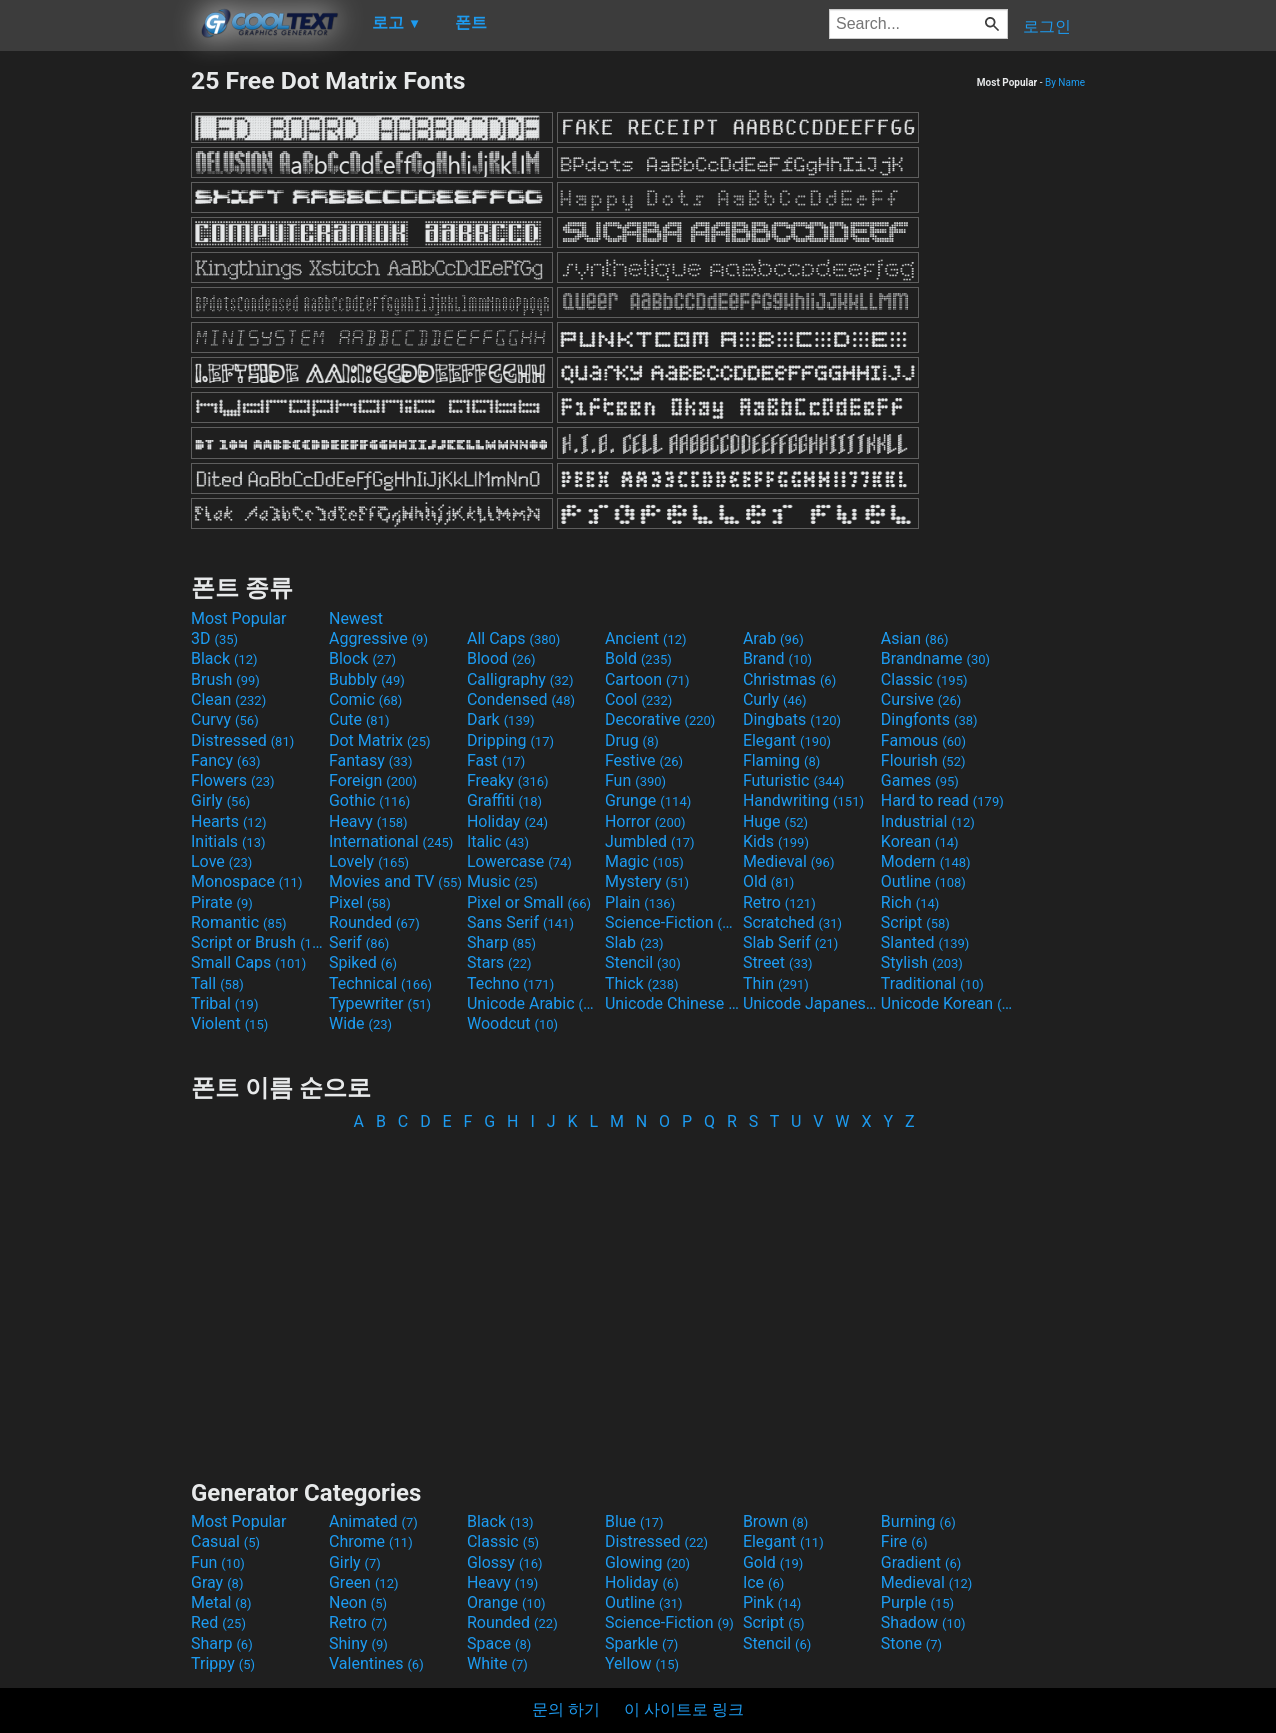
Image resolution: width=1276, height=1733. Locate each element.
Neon (358, 1602)
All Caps (513, 638)
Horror (645, 821)
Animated (373, 1521)
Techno (510, 983)
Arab (773, 638)
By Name (1065, 82)
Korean (920, 841)
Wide (360, 1023)
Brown (775, 1521)
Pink (772, 1602)
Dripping (510, 740)
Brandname (935, 658)
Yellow (642, 1663)
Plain (640, 902)
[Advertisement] (95, 366)
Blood (501, 658)
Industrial (928, 821)
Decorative (660, 719)
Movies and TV (395, 881)
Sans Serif (520, 922)
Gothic (369, 800)
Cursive (921, 699)
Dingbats (792, 719)
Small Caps (248, 962)
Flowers (233, 780)
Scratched (792, 922)
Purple (917, 1602)
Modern (926, 861)
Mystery (647, 881)
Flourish (923, 760)
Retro (779, 902)
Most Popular (239, 618)
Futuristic (794, 780)
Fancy (226, 760)
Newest (356, 618)
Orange (506, 1602)
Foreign (373, 780)
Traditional (932, 983)
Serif (359, 942)
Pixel (360, 902)
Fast (496, 760)
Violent (229, 1023)
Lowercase (519, 861)
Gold (773, 1562)
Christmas (789, 679)
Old (768, 881)
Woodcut (512, 1023)
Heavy (368, 821)
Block (362, 658)
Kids (776, 841)
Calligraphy (520, 679)
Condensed (521, 699)
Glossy (505, 1562)
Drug (632, 740)
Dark (501, 719)
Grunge (648, 800)
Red (218, 1622)
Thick (642, 983)
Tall (217, 983)
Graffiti (504, 800)
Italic (498, 841)
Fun (635, 780)
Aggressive (378, 638)
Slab (634, 942)
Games (920, 780)
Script (915, 922)
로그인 (1047, 26)
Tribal (224, 1003)
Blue (634, 1521)
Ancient (646, 638)
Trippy (223, 1663)
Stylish (922, 962)
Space (499, 1643)
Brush (225, 679)
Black (224, 658)
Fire (904, 1541)
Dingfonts (929, 719)
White (497, 1663)
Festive (644, 760)
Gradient (921, 1562)
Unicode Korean (948, 1003)
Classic (924, 679)
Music (502, 881)
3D (214, 638)
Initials (228, 841)
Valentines (376, 1663)
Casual (225, 1541)
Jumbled (650, 841)
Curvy (225, 719)
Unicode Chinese (672, 1003)
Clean (228, 699)
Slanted (925, 942)
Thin (776, 983)
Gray (217, 1582)
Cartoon (647, 679)
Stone (911, 1643)
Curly (775, 699)
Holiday (507, 821)
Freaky (508, 780)
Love (221, 861)
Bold (638, 658)
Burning (918, 1521)
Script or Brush (258, 942)
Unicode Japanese (810, 1003)
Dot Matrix (380, 740)
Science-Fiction (672, 922)
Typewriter (380, 1003)
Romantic (239, 922)
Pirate (222, 902)
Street (778, 962)
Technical (380, 983)
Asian (915, 638)
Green (364, 1582)
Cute (359, 719)
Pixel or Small (529, 902)
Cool (638, 699)
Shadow (923, 1622)
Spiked (363, 962)
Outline (923, 881)
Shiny (358, 1643)
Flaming (781, 760)
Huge (775, 821)
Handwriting (803, 800)
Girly (220, 800)
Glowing (647, 1562)
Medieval (789, 861)
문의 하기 (566, 1709)
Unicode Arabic (534, 1003)
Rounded (374, 922)
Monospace (246, 881)
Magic (644, 861)
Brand (777, 658)
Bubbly (367, 679)
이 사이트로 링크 (684, 1709)
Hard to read (942, 800)
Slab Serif (790, 942)
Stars (499, 962)
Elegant (787, 740)
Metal (221, 1602)
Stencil (643, 962)
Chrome (371, 1541)
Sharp (501, 942)
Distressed (242, 740)
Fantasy (370, 760)
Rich (910, 902)
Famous (923, 740)
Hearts (228, 821)
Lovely (369, 861)
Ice (763, 1582)
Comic (365, 699)
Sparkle (641, 1643)
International (391, 841)
